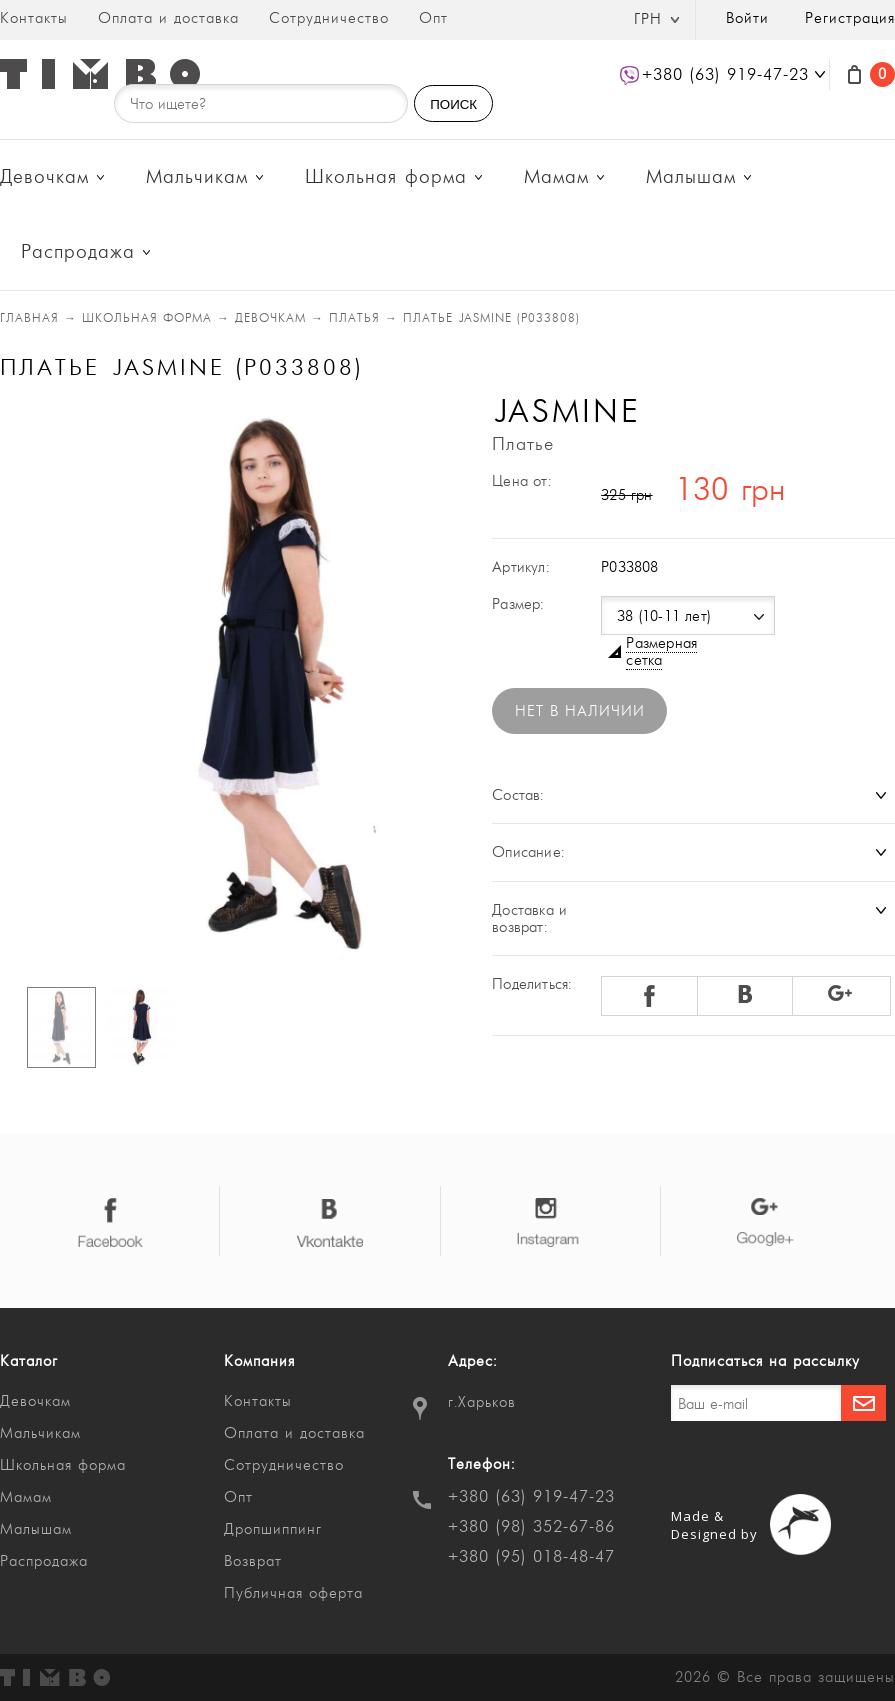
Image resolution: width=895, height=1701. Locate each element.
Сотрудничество (329, 18)
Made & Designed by (714, 1525)
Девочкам (44, 177)
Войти (747, 18)
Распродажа (78, 252)
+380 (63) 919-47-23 (531, 1497)
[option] (217, 682)
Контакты (34, 18)
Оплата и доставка (168, 18)
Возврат (253, 1561)
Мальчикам (197, 177)
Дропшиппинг (273, 1529)
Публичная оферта (293, 1593)
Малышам (691, 177)
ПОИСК (453, 104)
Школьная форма (386, 177)
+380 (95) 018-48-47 (531, 1557)
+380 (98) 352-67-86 (531, 1527)
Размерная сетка (661, 652)
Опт (433, 18)
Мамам (556, 177)
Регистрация (850, 18)
